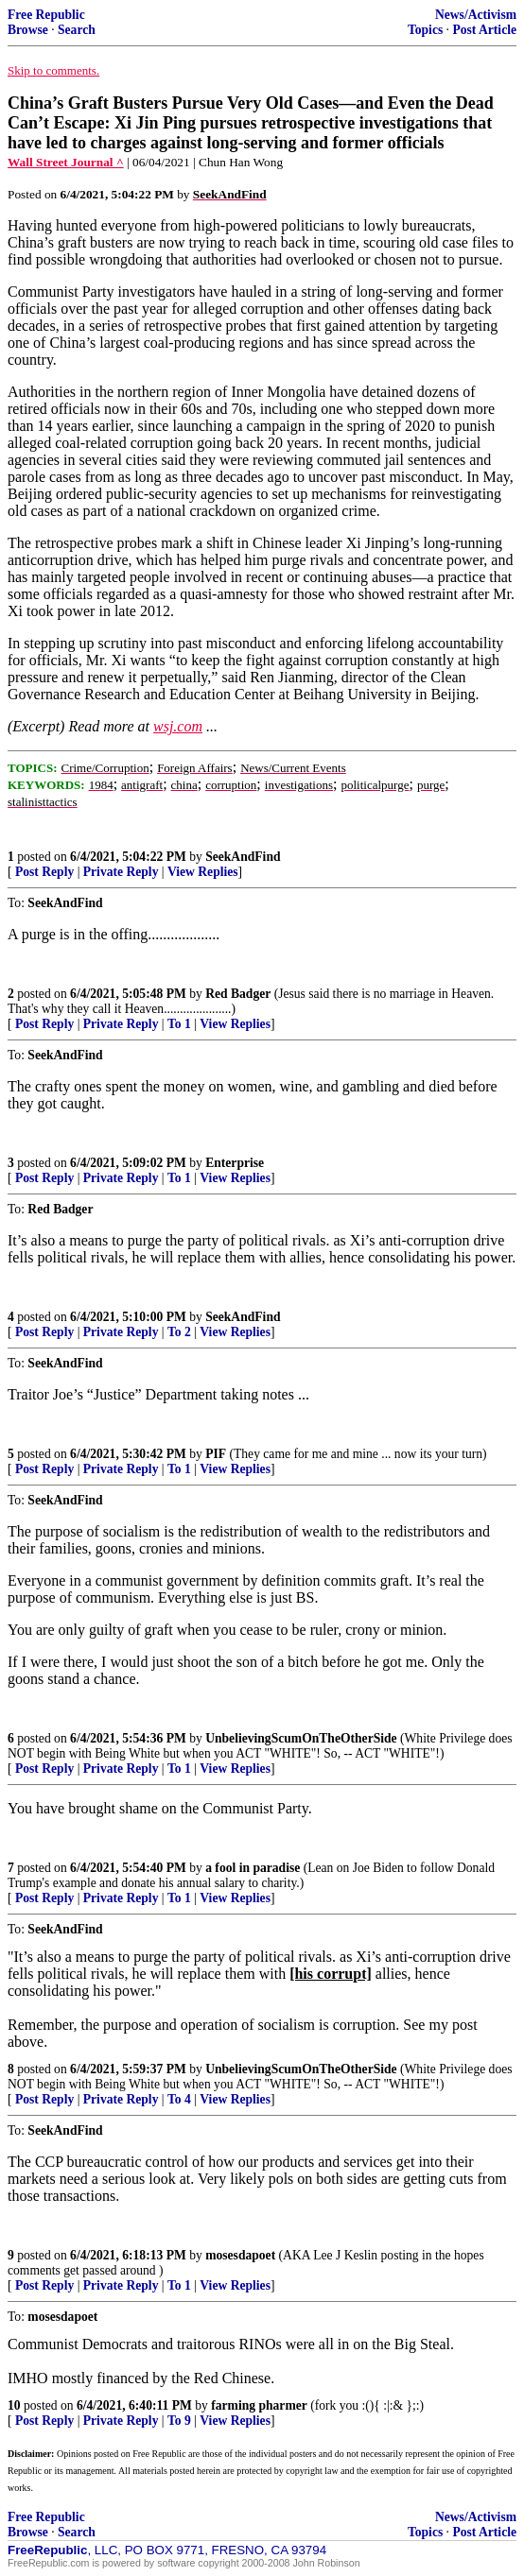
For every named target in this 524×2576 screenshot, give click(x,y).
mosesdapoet (240, 2255)
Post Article (484, 30)
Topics (425, 30)
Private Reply (121, 872)
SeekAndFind (242, 857)
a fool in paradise (252, 1868)
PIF (215, 1454)
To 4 (179, 2099)
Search (77, 30)
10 (14, 2405)
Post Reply (44, 872)
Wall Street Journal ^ (66, 162)
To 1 (179, 1024)
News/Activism (475, 15)
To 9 (179, 2420)
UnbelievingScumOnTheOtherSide (300, 1738)
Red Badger (238, 994)
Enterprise (234, 1163)
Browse (28, 30)
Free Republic (46, 15)
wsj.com (177, 726)
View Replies (202, 872)
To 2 (179, 1332)
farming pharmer (259, 2405)
